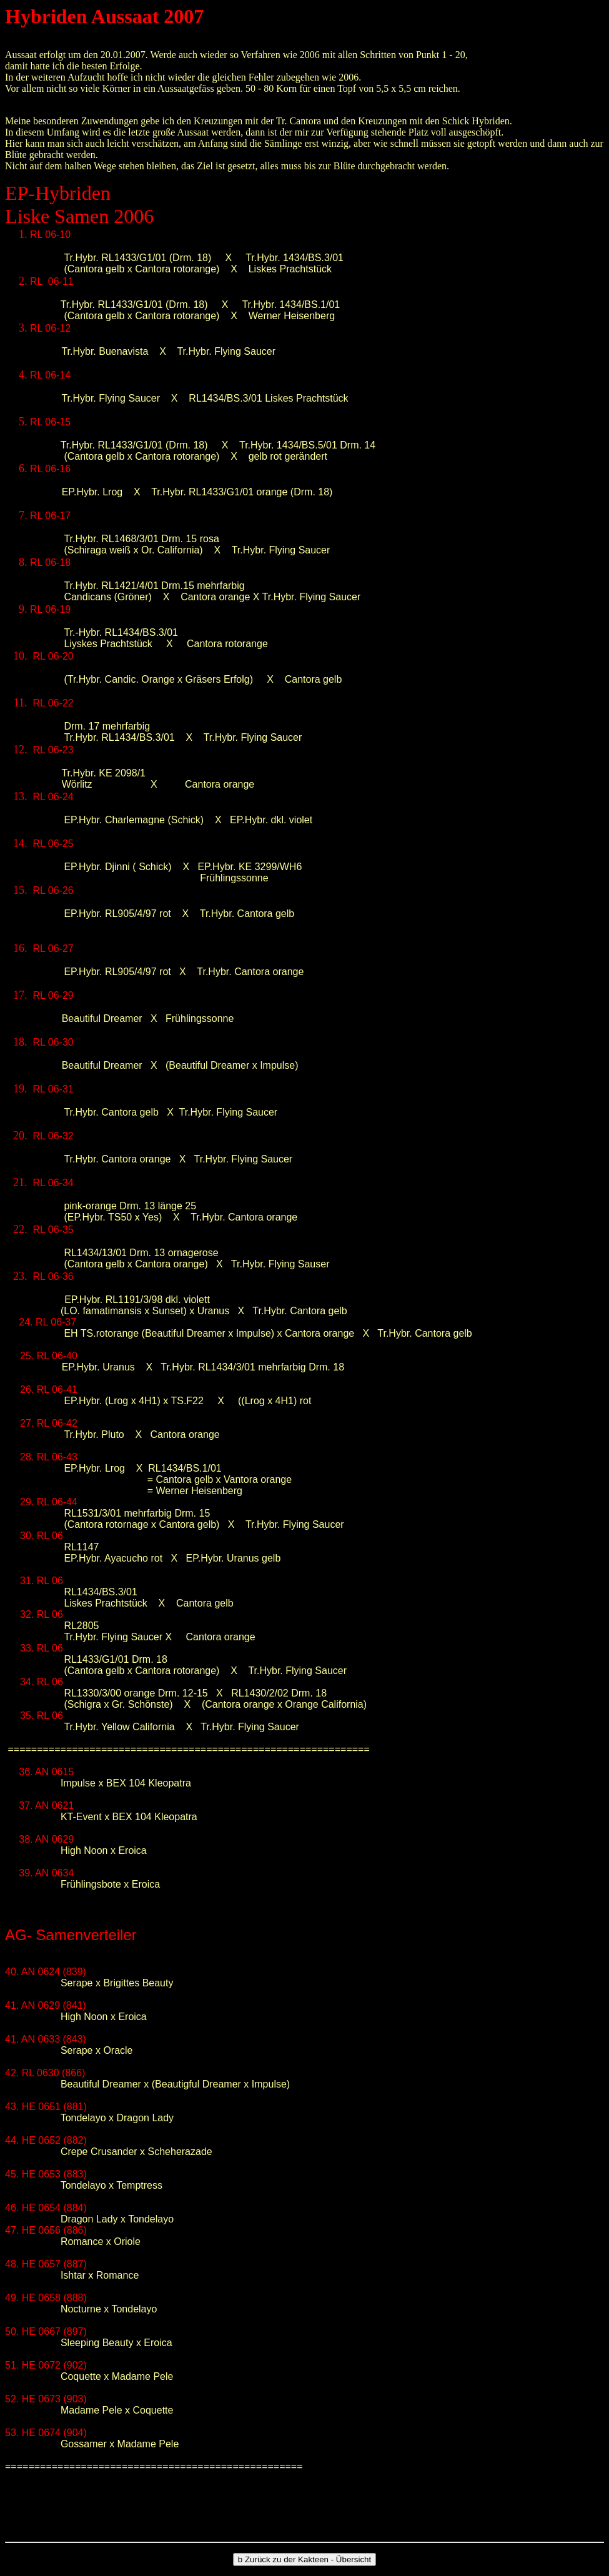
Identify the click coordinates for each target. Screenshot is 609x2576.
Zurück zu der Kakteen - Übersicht (304, 2559)
